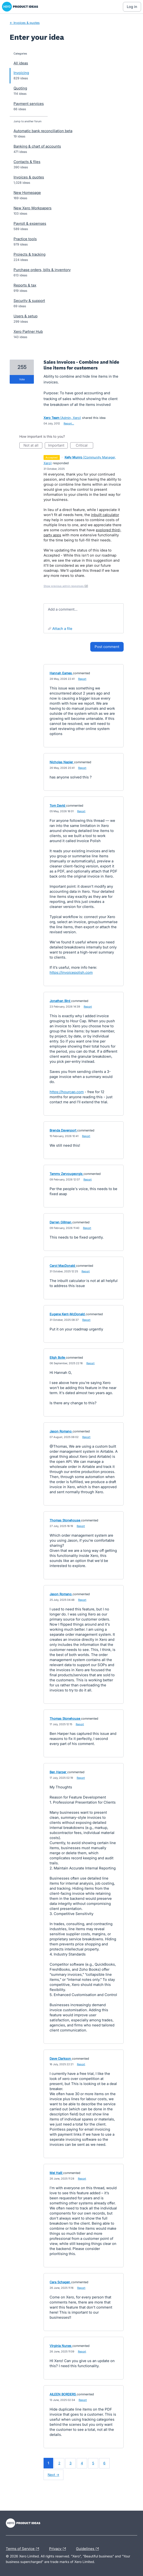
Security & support (29, 300)
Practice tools (25, 239)
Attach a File (62, 628)
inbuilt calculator (105, 514)
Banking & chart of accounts (37, 146)
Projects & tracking (29, 254)
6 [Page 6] (104, 2463)
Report (82, 679)
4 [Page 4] (82, 2463)
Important (58, 446)
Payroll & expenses (30, 223)
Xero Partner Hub (28, 331)
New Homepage (27, 192)
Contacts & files (27, 161)
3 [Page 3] (70, 2463)
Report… (69, 423)
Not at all (33, 446)
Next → (53, 2475)
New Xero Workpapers (33, 208)
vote (22, 379)
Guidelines (88, 2549)
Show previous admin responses (66, 586)
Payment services (29, 103)
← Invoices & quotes (25, 23)
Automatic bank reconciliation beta (43, 131)
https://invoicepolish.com (71, 972)
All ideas (21, 63)
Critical (84, 446)
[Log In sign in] (132, 7)
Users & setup (26, 316)
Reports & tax (25, 285)
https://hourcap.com (67, 1092)
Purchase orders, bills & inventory (42, 269)
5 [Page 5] (93, 2463)
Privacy (58, 2549)
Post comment (107, 646)
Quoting (20, 88)
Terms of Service (23, 2549)
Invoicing (21, 72)
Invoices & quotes (29, 177)
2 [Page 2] (59, 2463)
